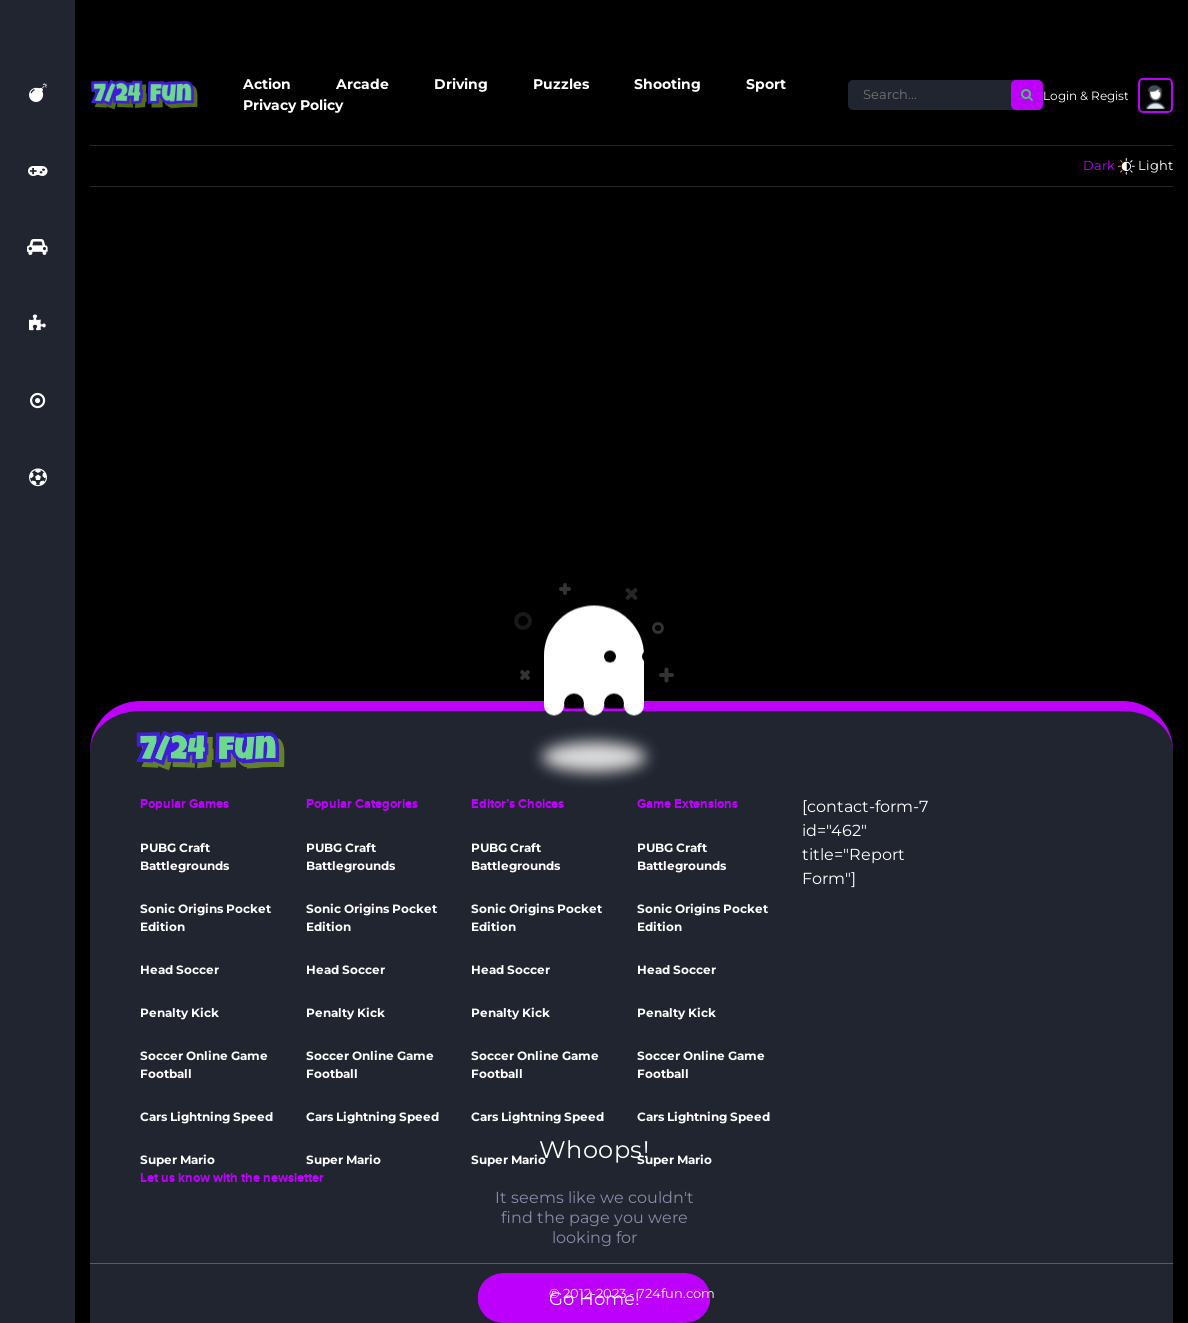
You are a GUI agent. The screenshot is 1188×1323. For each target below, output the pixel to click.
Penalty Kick (179, 1012)
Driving (461, 84)
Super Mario (177, 1159)
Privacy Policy (293, 105)
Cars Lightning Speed (206, 1116)
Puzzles (561, 84)
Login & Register (1092, 95)
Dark (1099, 165)
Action (267, 84)
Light (1155, 165)
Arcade (362, 84)
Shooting (667, 84)
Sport (766, 84)
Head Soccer (179, 969)
